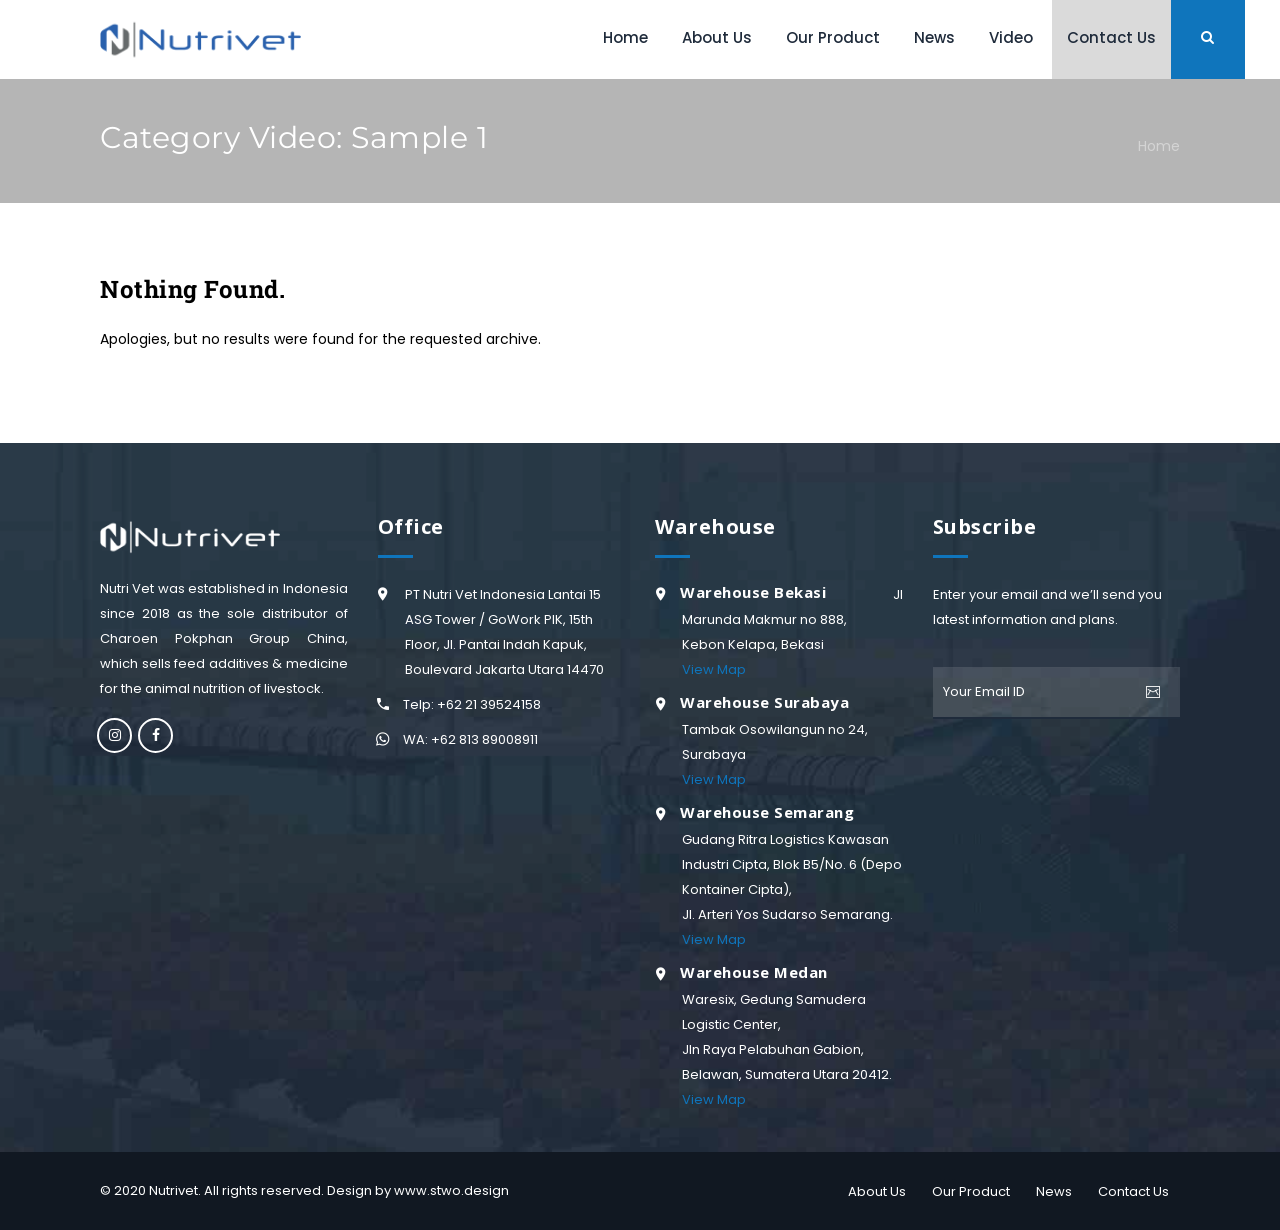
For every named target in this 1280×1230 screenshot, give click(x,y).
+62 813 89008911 (484, 739)
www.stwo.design (451, 1190)
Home (1159, 146)
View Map (714, 669)
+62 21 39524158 (489, 704)
